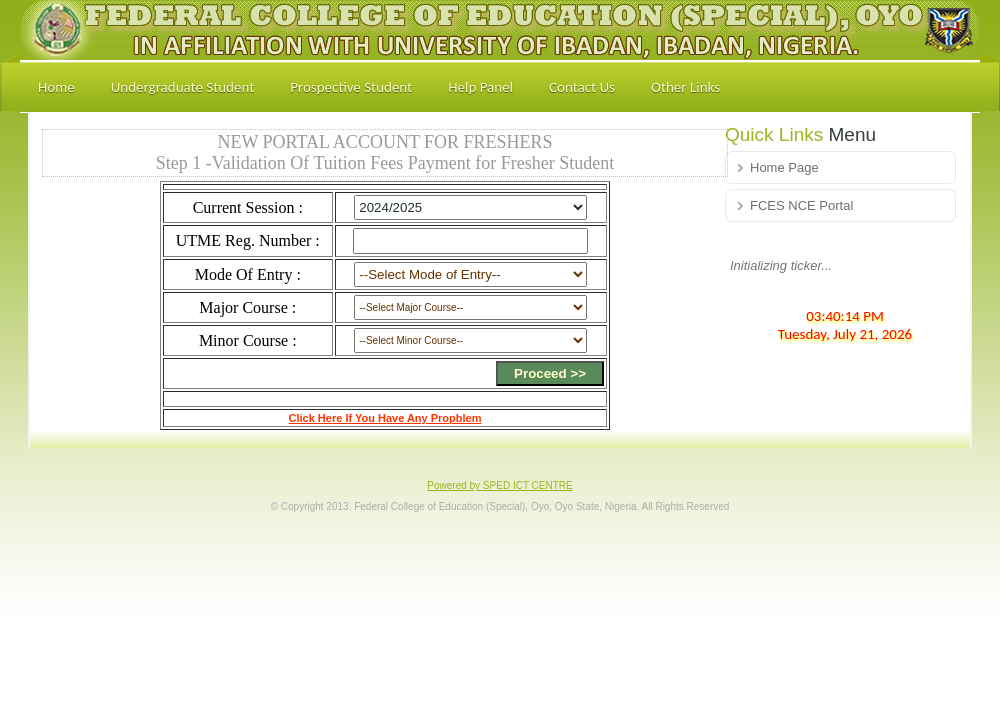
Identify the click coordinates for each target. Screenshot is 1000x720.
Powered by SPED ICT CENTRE (499, 485)
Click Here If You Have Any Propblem (385, 418)
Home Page (784, 167)
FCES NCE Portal (801, 205)
